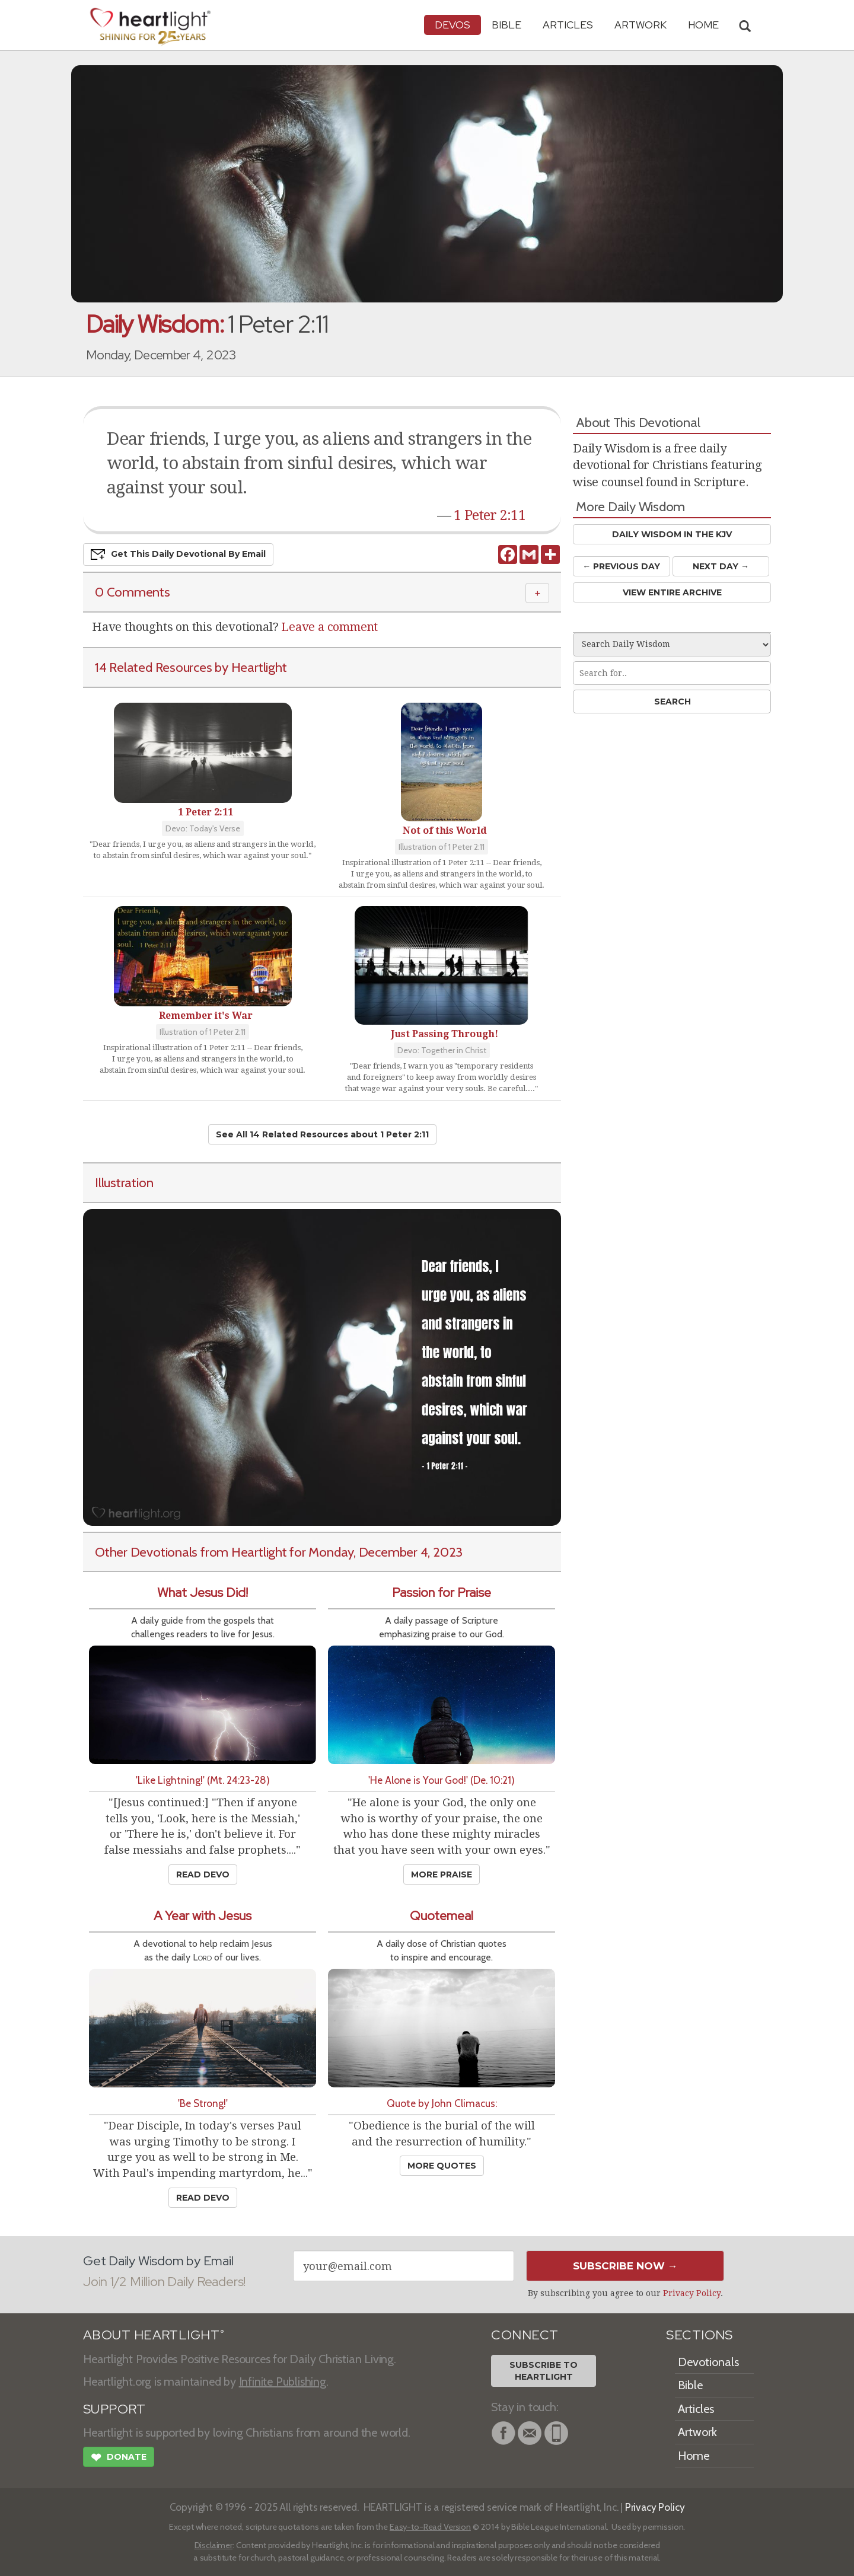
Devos (452, 24)
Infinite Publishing (282, 2381)
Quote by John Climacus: (442, 2103)
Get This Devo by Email (178, 554)
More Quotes (441, 2165)
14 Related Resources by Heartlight (190, 667)
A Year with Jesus (202, 1915)
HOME (703, 24)
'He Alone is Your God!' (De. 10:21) (441, 1780)
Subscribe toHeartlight (543, 2371)
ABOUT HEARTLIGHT (153, 2335)
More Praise (441, 1874)
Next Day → (721, 566)
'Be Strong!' (203, 2103)
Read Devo (203, 1874)
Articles (568, 24)
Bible (506, 24)
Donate (118, 2458)
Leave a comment (329, 627)
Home (693, 2456)
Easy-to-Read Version (430, 2526)
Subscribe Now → (625, 2266)
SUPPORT (114, 2409)
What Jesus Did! (202, 1592)
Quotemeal (441, 1915)
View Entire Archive (672, 592)
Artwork (640, 24)
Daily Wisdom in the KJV (672, 534)
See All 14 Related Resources (322, 1134)
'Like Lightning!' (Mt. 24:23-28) (203, 1780)
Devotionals (708, 2362)
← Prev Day (621, 566)
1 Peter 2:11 (489, 515)
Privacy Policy (692, 2293)
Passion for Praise (441, 1592)
